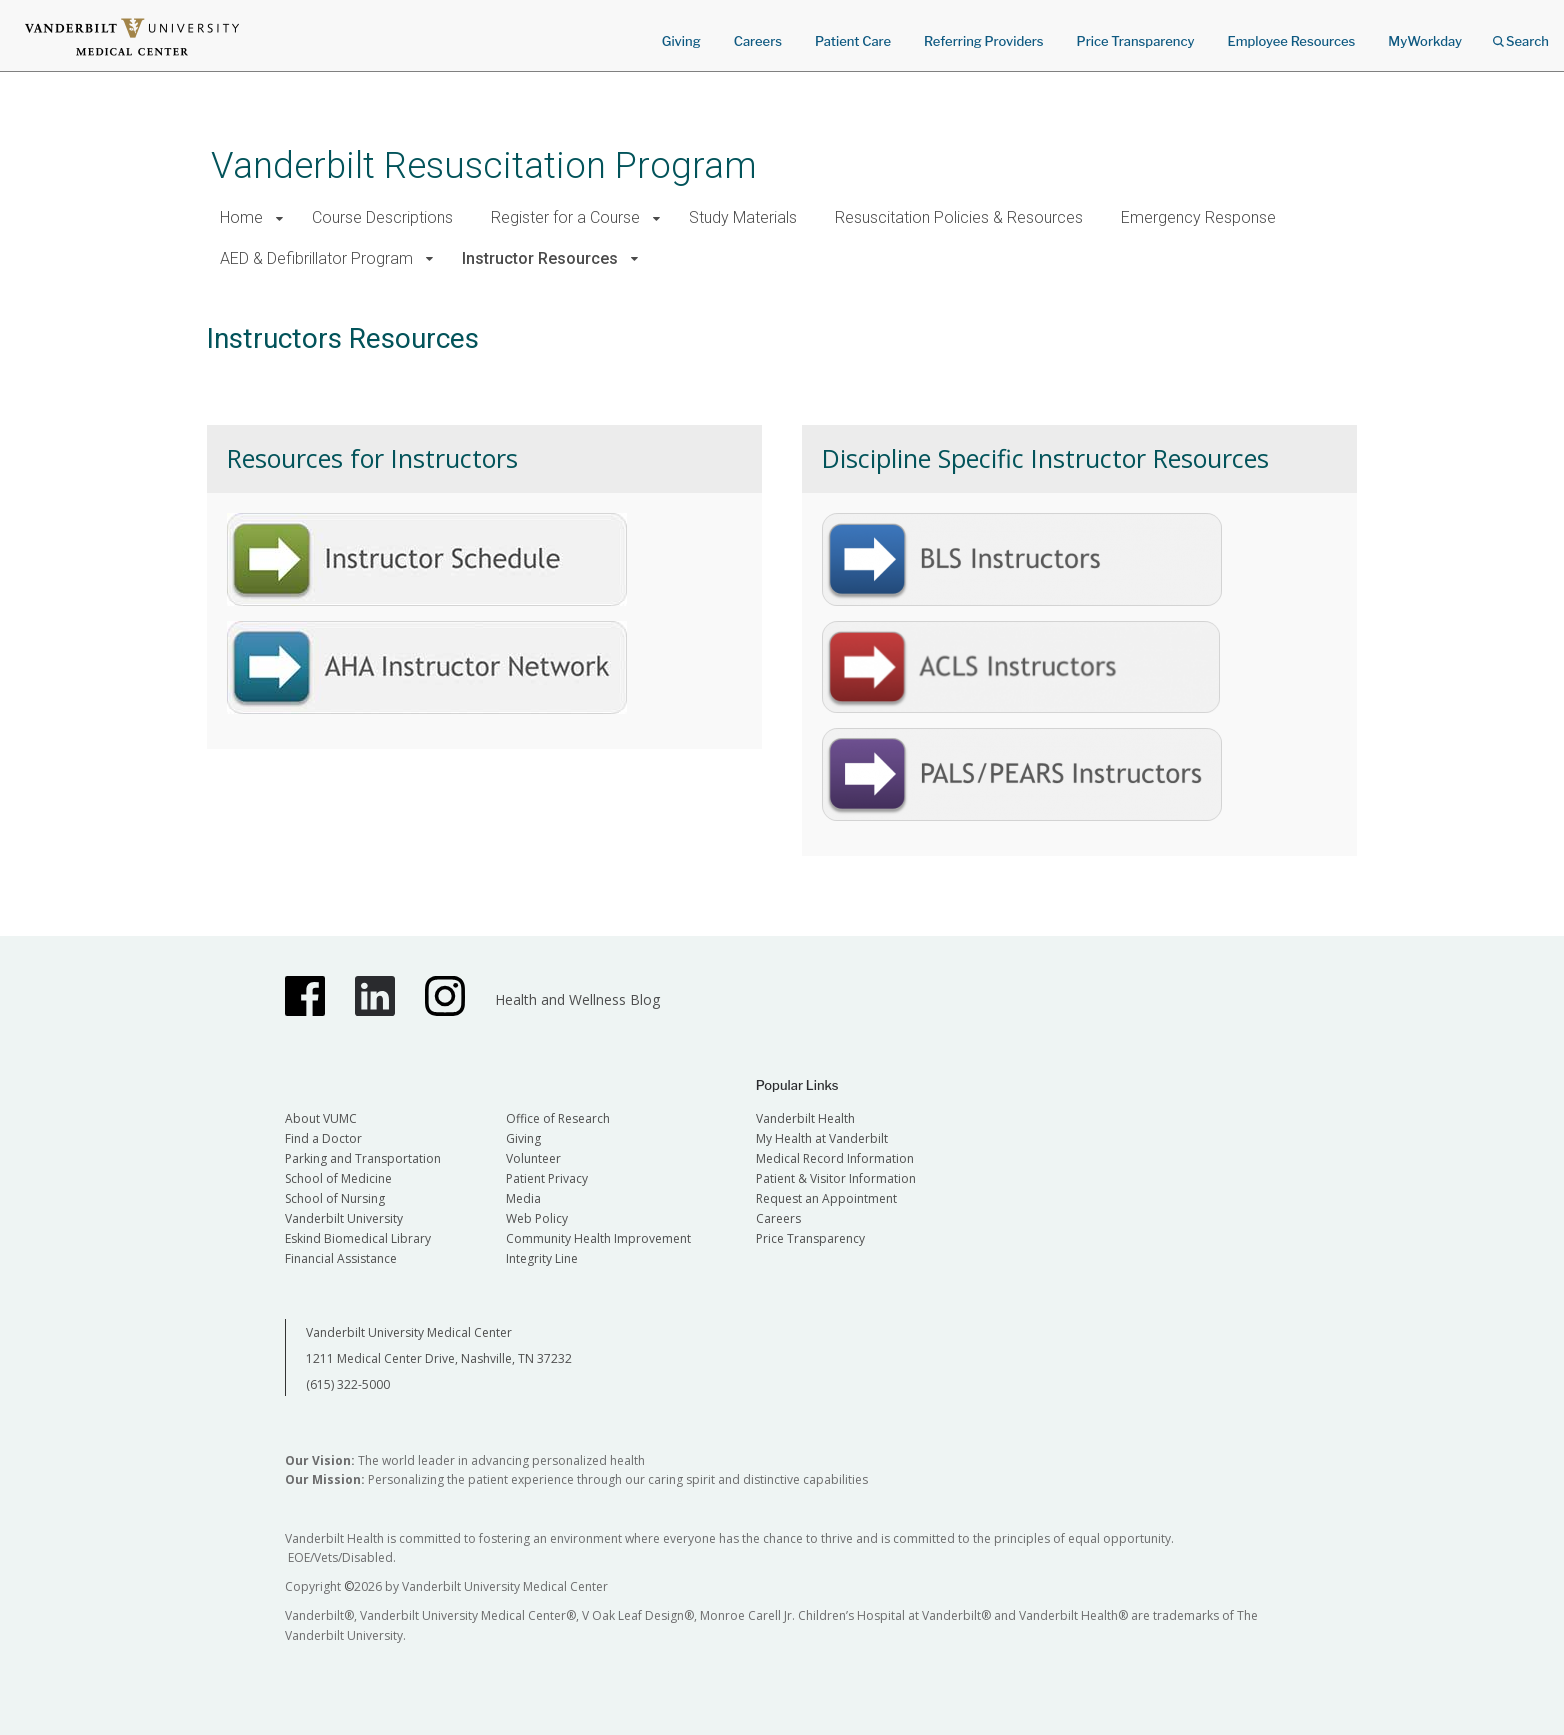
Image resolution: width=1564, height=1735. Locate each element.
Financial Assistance (341, 1258)
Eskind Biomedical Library (358, 1238)
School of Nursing (335, 1198)
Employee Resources (1291, 41)
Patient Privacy (547, 1178)
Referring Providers (983, 41)
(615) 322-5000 (348, 1384)
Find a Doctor (323, 1138)
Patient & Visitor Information (836, 1178)
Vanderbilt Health (805, 1118)
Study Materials (743, 217)
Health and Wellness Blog (577, 999)
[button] (279, 218)
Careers (758, 41)
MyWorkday (1425, 41)
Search (1521, 34)
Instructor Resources (540, 258)
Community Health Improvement (598, 1238)
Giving (681, 41)
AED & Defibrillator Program (316, 258)
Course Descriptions (382, 217)
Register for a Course (565, 217)
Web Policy (537, 1218)
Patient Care (853, 41)
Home (241, 217)
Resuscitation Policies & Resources (959, 217)
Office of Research (558, 1118)
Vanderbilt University (344, 1218)
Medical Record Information (835, 1158)
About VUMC (321, 1118)
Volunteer (533, 1158)
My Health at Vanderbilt (822, 1138)
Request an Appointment (826, 1198)
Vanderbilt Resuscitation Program (484, 165)
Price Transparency (1136, 41)
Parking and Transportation (363, 1158)
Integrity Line (542, 1258)
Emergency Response (1198, 217)
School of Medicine (338, 1178)
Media (523, 1198)
